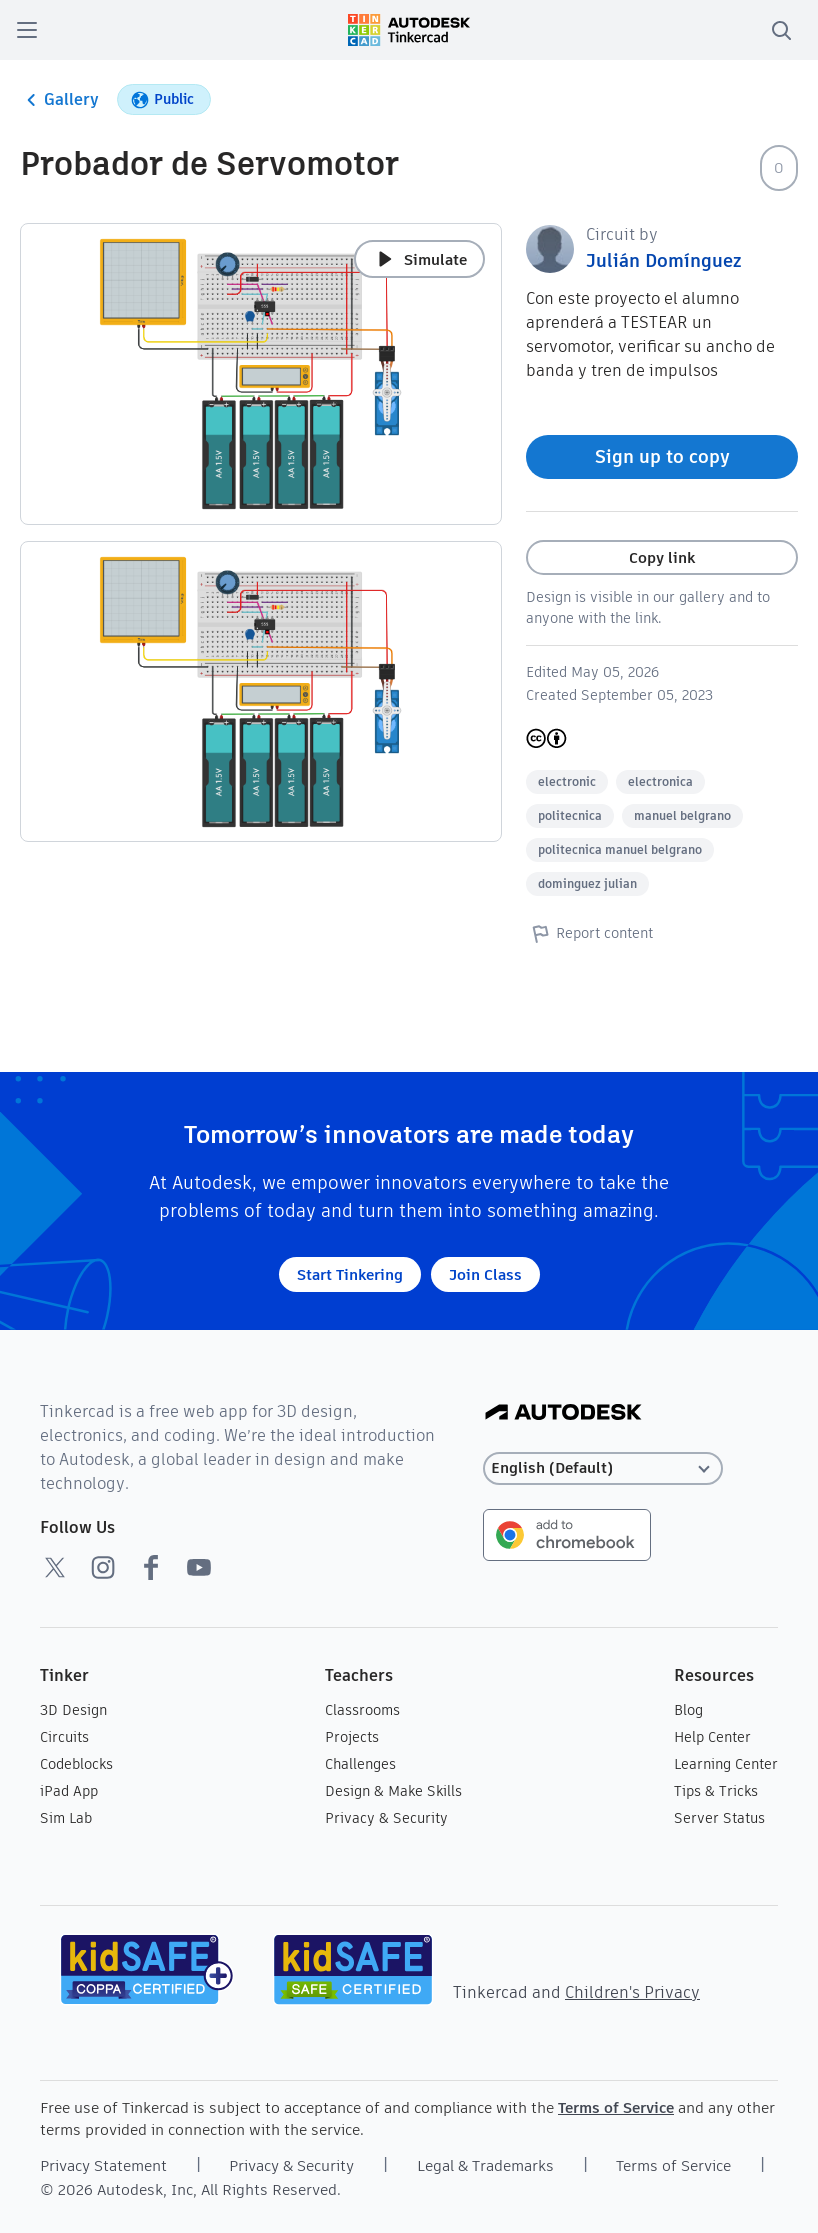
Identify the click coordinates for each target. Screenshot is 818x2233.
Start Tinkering (350, 1274)
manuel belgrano (682, 815)
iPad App (69, 1791)
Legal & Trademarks (485, 2165)
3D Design (73, 1710)
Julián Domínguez (663, 260)
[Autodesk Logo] (563, 1413)
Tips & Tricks (716, 1791)
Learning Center (726, 1764)
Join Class (485, 1274)
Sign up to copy (662, 456)
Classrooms (362, 1710)
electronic (567, 781)
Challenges (360, 1764)
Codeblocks (76, 1764)
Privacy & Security (386, 1818)
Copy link (662, 557)
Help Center (712, 1737)
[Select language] (603, 1468)
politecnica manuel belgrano (620, 849)
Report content (589, 933)
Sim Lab (66, 1818)
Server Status (719, 1818)
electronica (660, 781)
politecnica (570, 815)
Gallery (59, 100)
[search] (781, 30)
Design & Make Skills (393, 1791)
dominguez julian (587, 883)
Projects (352, 1737)
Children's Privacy (632, 1992)
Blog (688, 1710)
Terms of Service (616, 2107)
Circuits (64, 1737)
